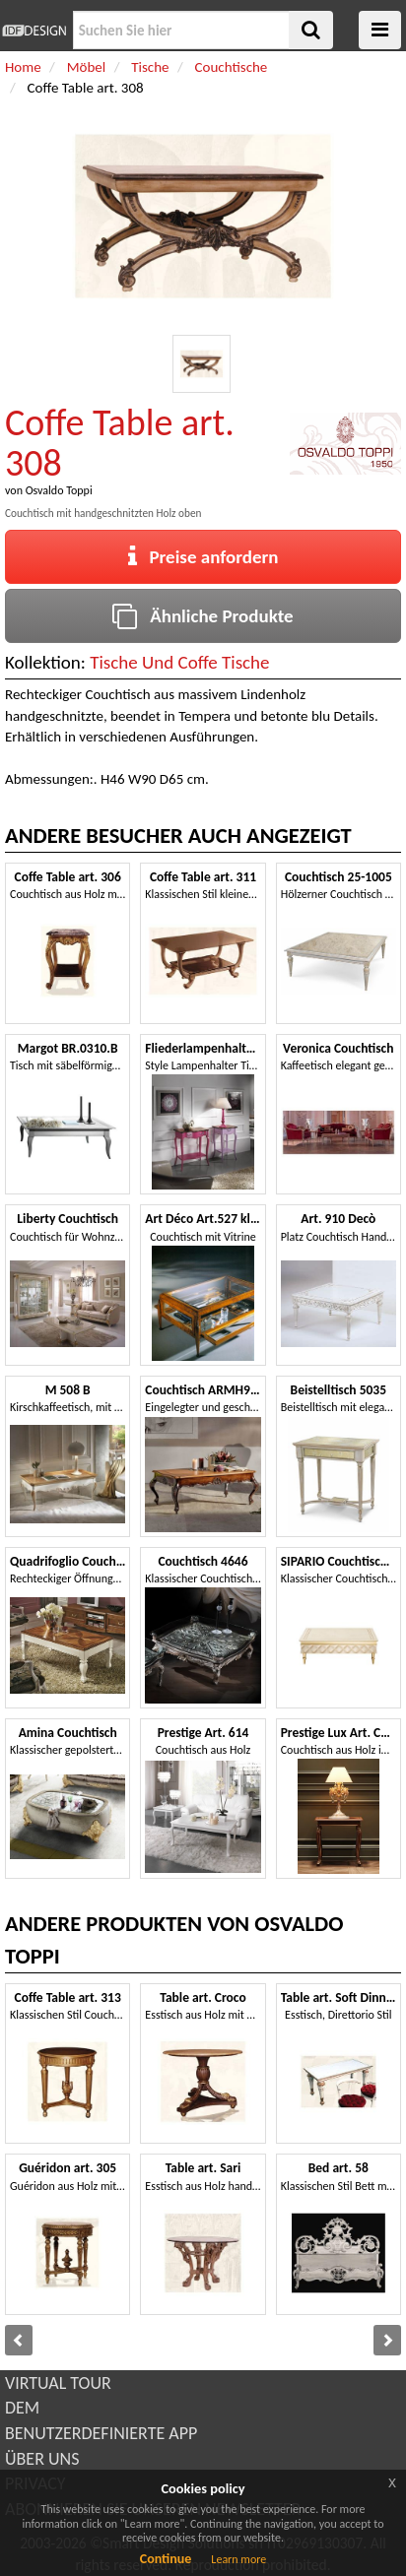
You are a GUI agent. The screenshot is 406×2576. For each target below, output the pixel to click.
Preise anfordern (203, 557)
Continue (166, 2558)
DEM (22, 2407)
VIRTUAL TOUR (58, 2383)
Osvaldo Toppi (59, 490)
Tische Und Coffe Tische (179, 662)
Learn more (238, 2559)
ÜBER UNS (42, 2459)
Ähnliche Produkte (202, 616)
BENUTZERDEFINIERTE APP (101, 2433)
